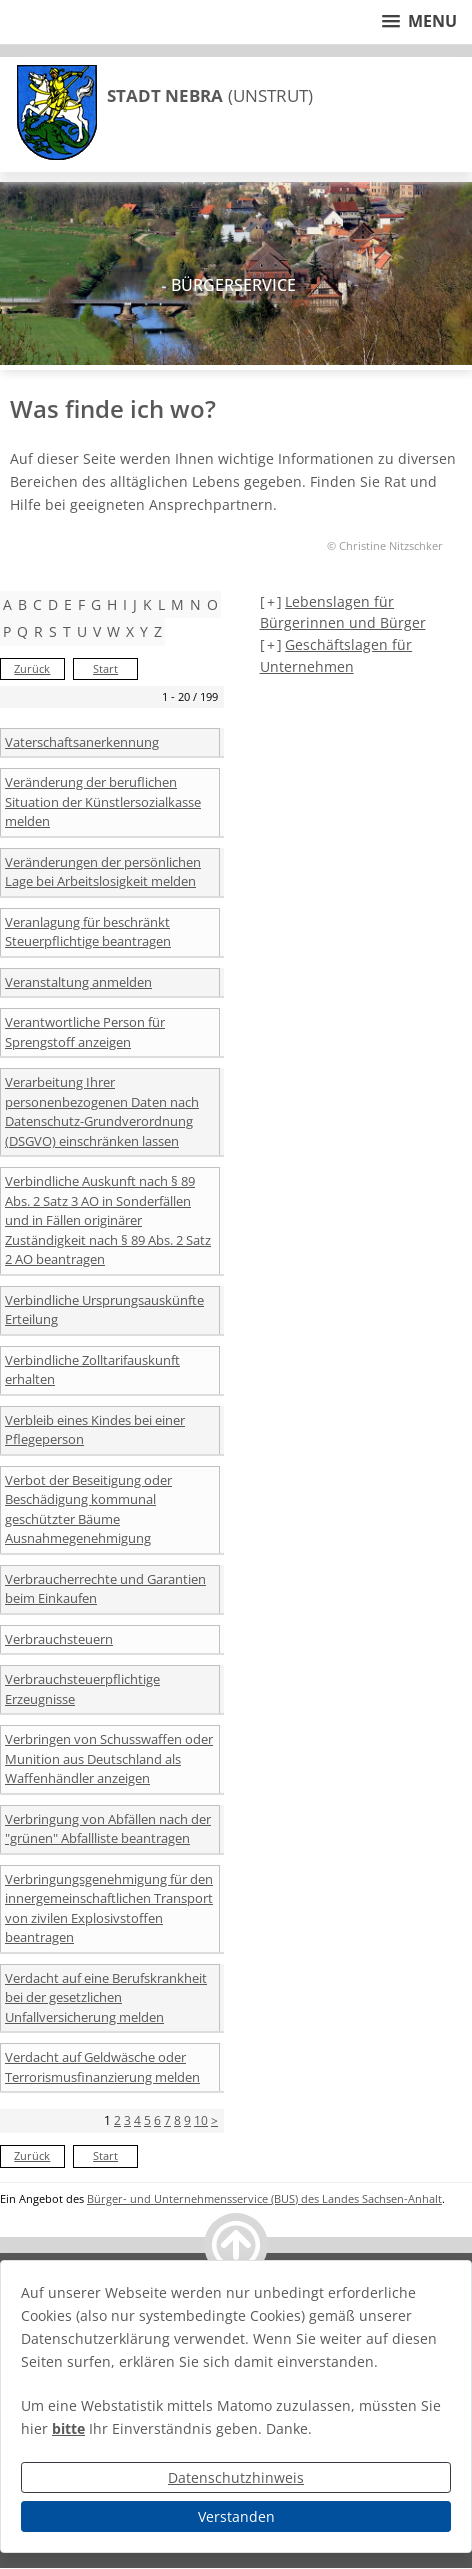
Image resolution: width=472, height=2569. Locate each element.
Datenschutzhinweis (236, 2477)
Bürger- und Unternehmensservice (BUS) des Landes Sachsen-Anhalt (264, 2198)
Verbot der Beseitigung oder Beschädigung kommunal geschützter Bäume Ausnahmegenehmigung (88, 1509)
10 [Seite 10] (201, 2120)
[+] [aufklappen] (271, 601)
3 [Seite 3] (127, 2120)
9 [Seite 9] (187, 2120)
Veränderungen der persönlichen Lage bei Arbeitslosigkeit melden (103, 872)
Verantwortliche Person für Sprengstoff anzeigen (85, 1032)
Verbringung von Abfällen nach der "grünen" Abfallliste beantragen (108, 1829)
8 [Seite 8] (177, 2120)
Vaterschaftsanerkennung (82, 742)
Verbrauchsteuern (59, 1639)
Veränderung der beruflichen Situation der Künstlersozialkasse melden (103, 801)
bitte (68, 2428)
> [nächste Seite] (214, 2120)
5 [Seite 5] (147, 2120)
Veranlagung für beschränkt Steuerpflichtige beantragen (88, 932)
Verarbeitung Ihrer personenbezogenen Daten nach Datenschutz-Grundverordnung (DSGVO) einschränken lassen (102, 1111)
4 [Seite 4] (137, 2120)
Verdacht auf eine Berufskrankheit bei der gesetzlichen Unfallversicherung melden (106, 1997)
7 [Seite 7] (167, 2120)
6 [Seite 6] (157, 2120)
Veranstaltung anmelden (78, 982)
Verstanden (236, 2516)
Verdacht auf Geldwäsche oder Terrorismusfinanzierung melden (102, 2067)
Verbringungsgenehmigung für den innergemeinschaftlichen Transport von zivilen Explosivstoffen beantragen (109, 1908)
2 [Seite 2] (117, 2120)
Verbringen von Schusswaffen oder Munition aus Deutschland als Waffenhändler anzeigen (109, 1758)
